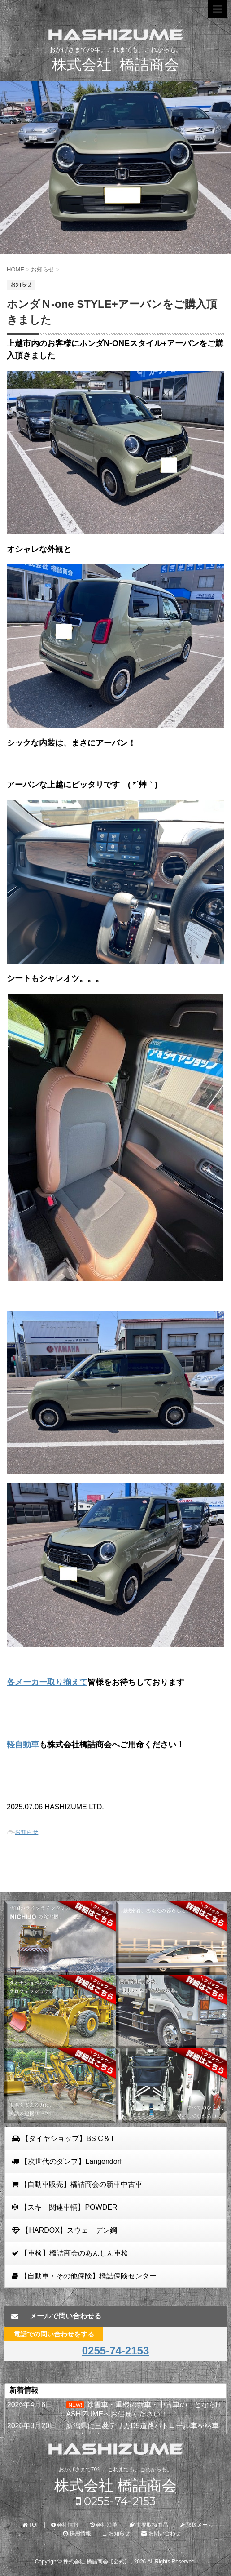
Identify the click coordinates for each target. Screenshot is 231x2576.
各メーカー (27, 1682)
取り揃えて (67, 1682)
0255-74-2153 (115, 2351)
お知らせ (26, 1832)
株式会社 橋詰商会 (115, 2486)
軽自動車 (23, 1744)
